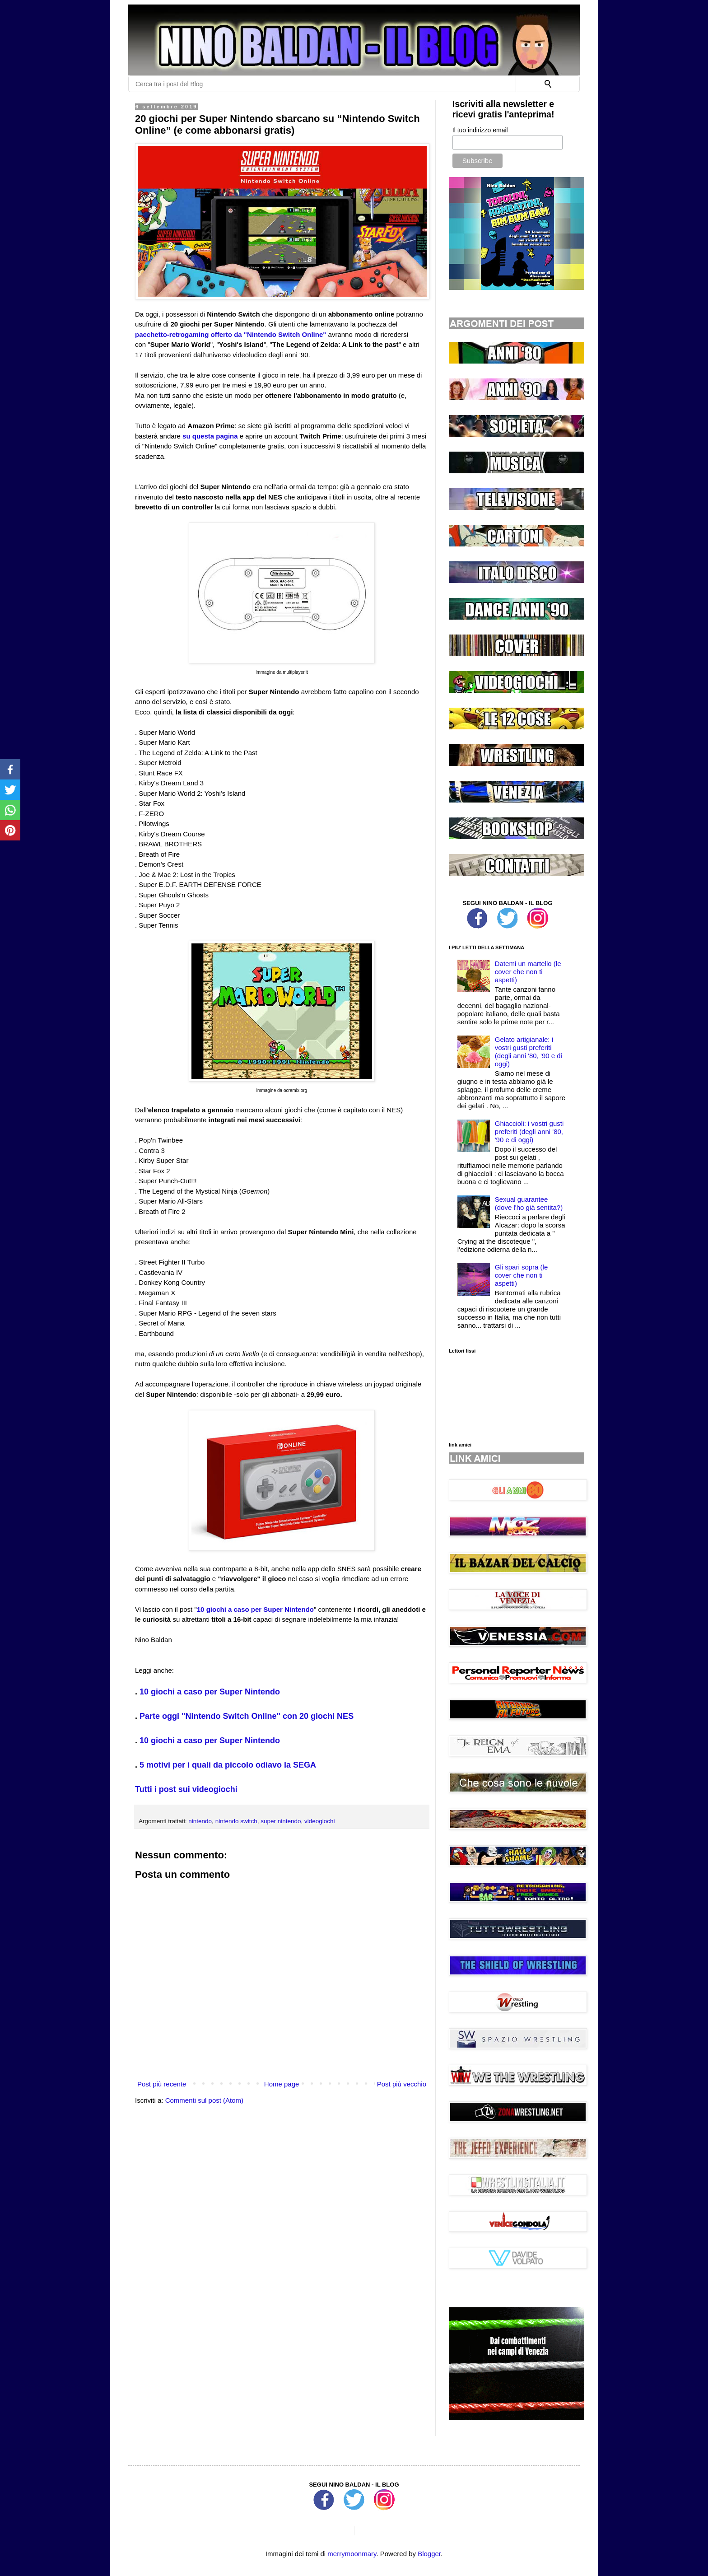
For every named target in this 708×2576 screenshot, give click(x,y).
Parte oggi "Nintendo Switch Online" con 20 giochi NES (247, 1716)
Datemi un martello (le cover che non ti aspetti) (528, 972)
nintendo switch (236, 1821)
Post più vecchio (401, 2084)
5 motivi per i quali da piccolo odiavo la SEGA (228, 1764)
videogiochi (319, 1821)
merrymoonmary (351, 2553)
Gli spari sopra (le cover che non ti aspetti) (521, 1275)
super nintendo (281, 1821)
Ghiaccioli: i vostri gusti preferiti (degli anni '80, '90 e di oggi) (529, 1131)
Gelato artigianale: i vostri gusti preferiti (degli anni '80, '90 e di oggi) (528, 1052)
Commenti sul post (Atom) (204, 2100)
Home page (281, 2084)
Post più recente (161, 2084)
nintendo (200, 1821)
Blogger (429, 2553)
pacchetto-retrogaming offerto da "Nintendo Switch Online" (230, 334)
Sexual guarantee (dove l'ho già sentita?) (529, 1203)
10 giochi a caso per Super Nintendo (255, 1609)
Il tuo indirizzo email (480, 130)
